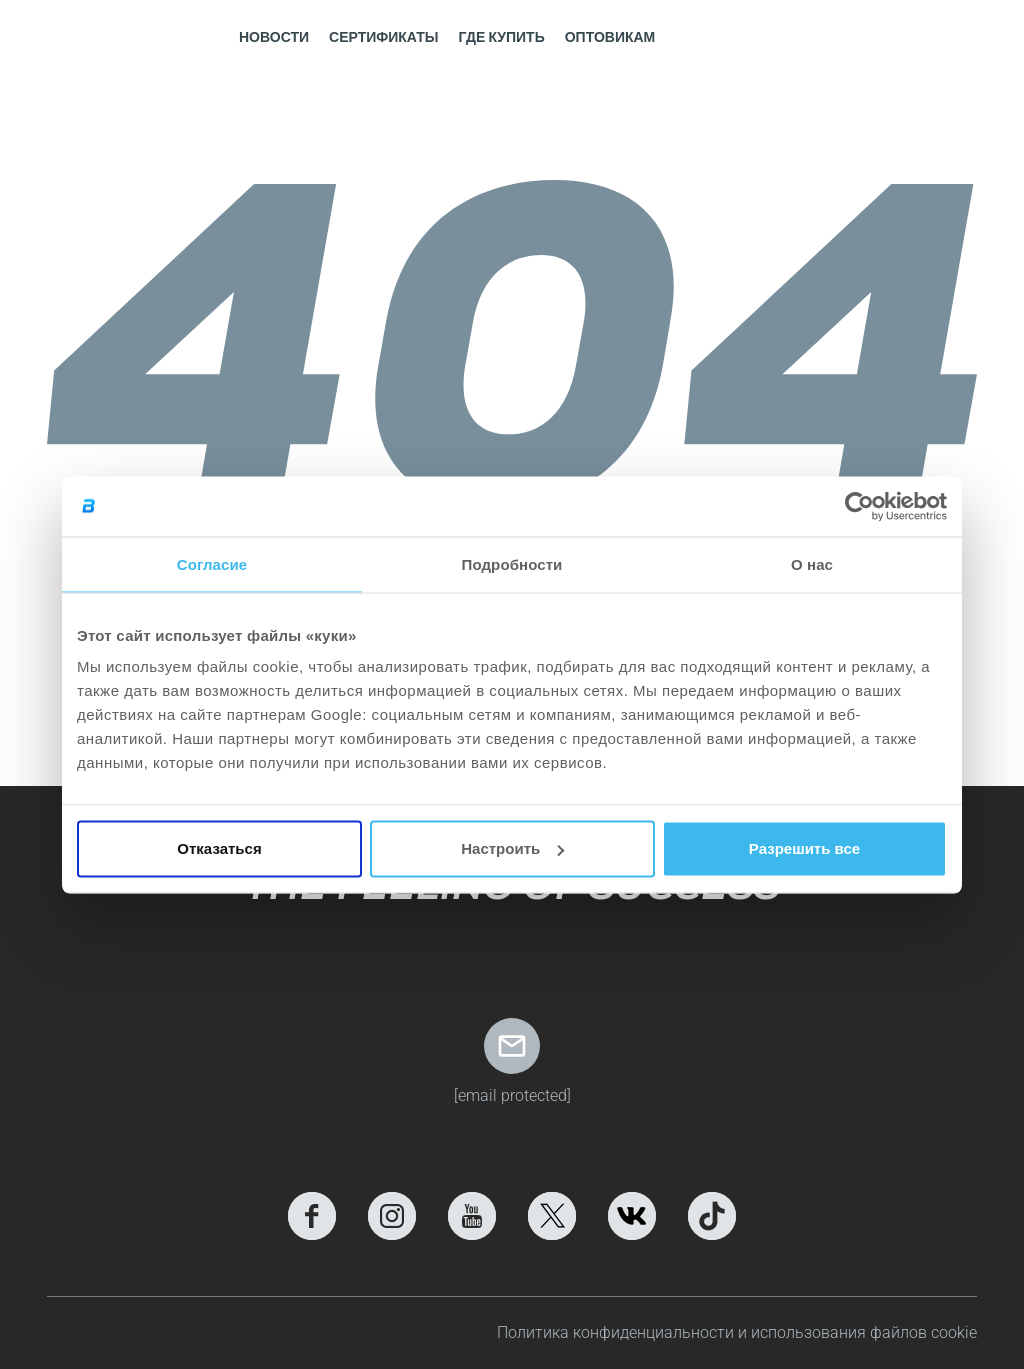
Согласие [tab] (212, 563)
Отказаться (219, 848)
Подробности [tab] (512, 563)
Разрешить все (804, 848)
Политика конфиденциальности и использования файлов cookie (737, 1332)
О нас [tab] (812, 563)
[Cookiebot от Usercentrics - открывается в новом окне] (859, 506)
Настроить (512, 848)
